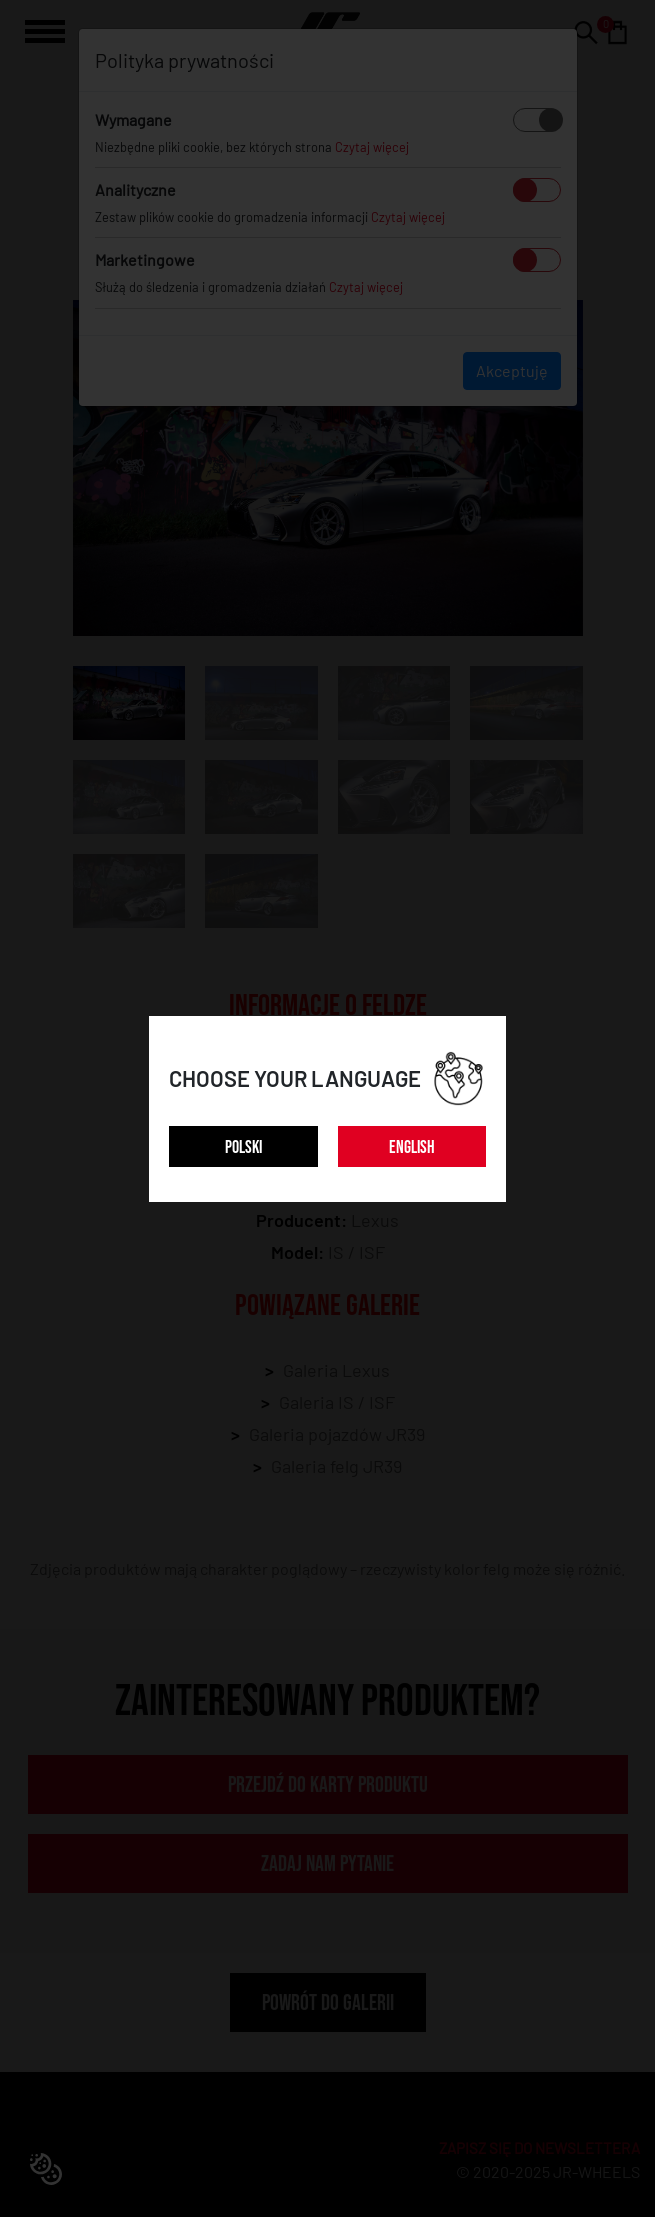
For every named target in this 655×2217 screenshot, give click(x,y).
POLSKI (243, 1147)
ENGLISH (412, 1147)
